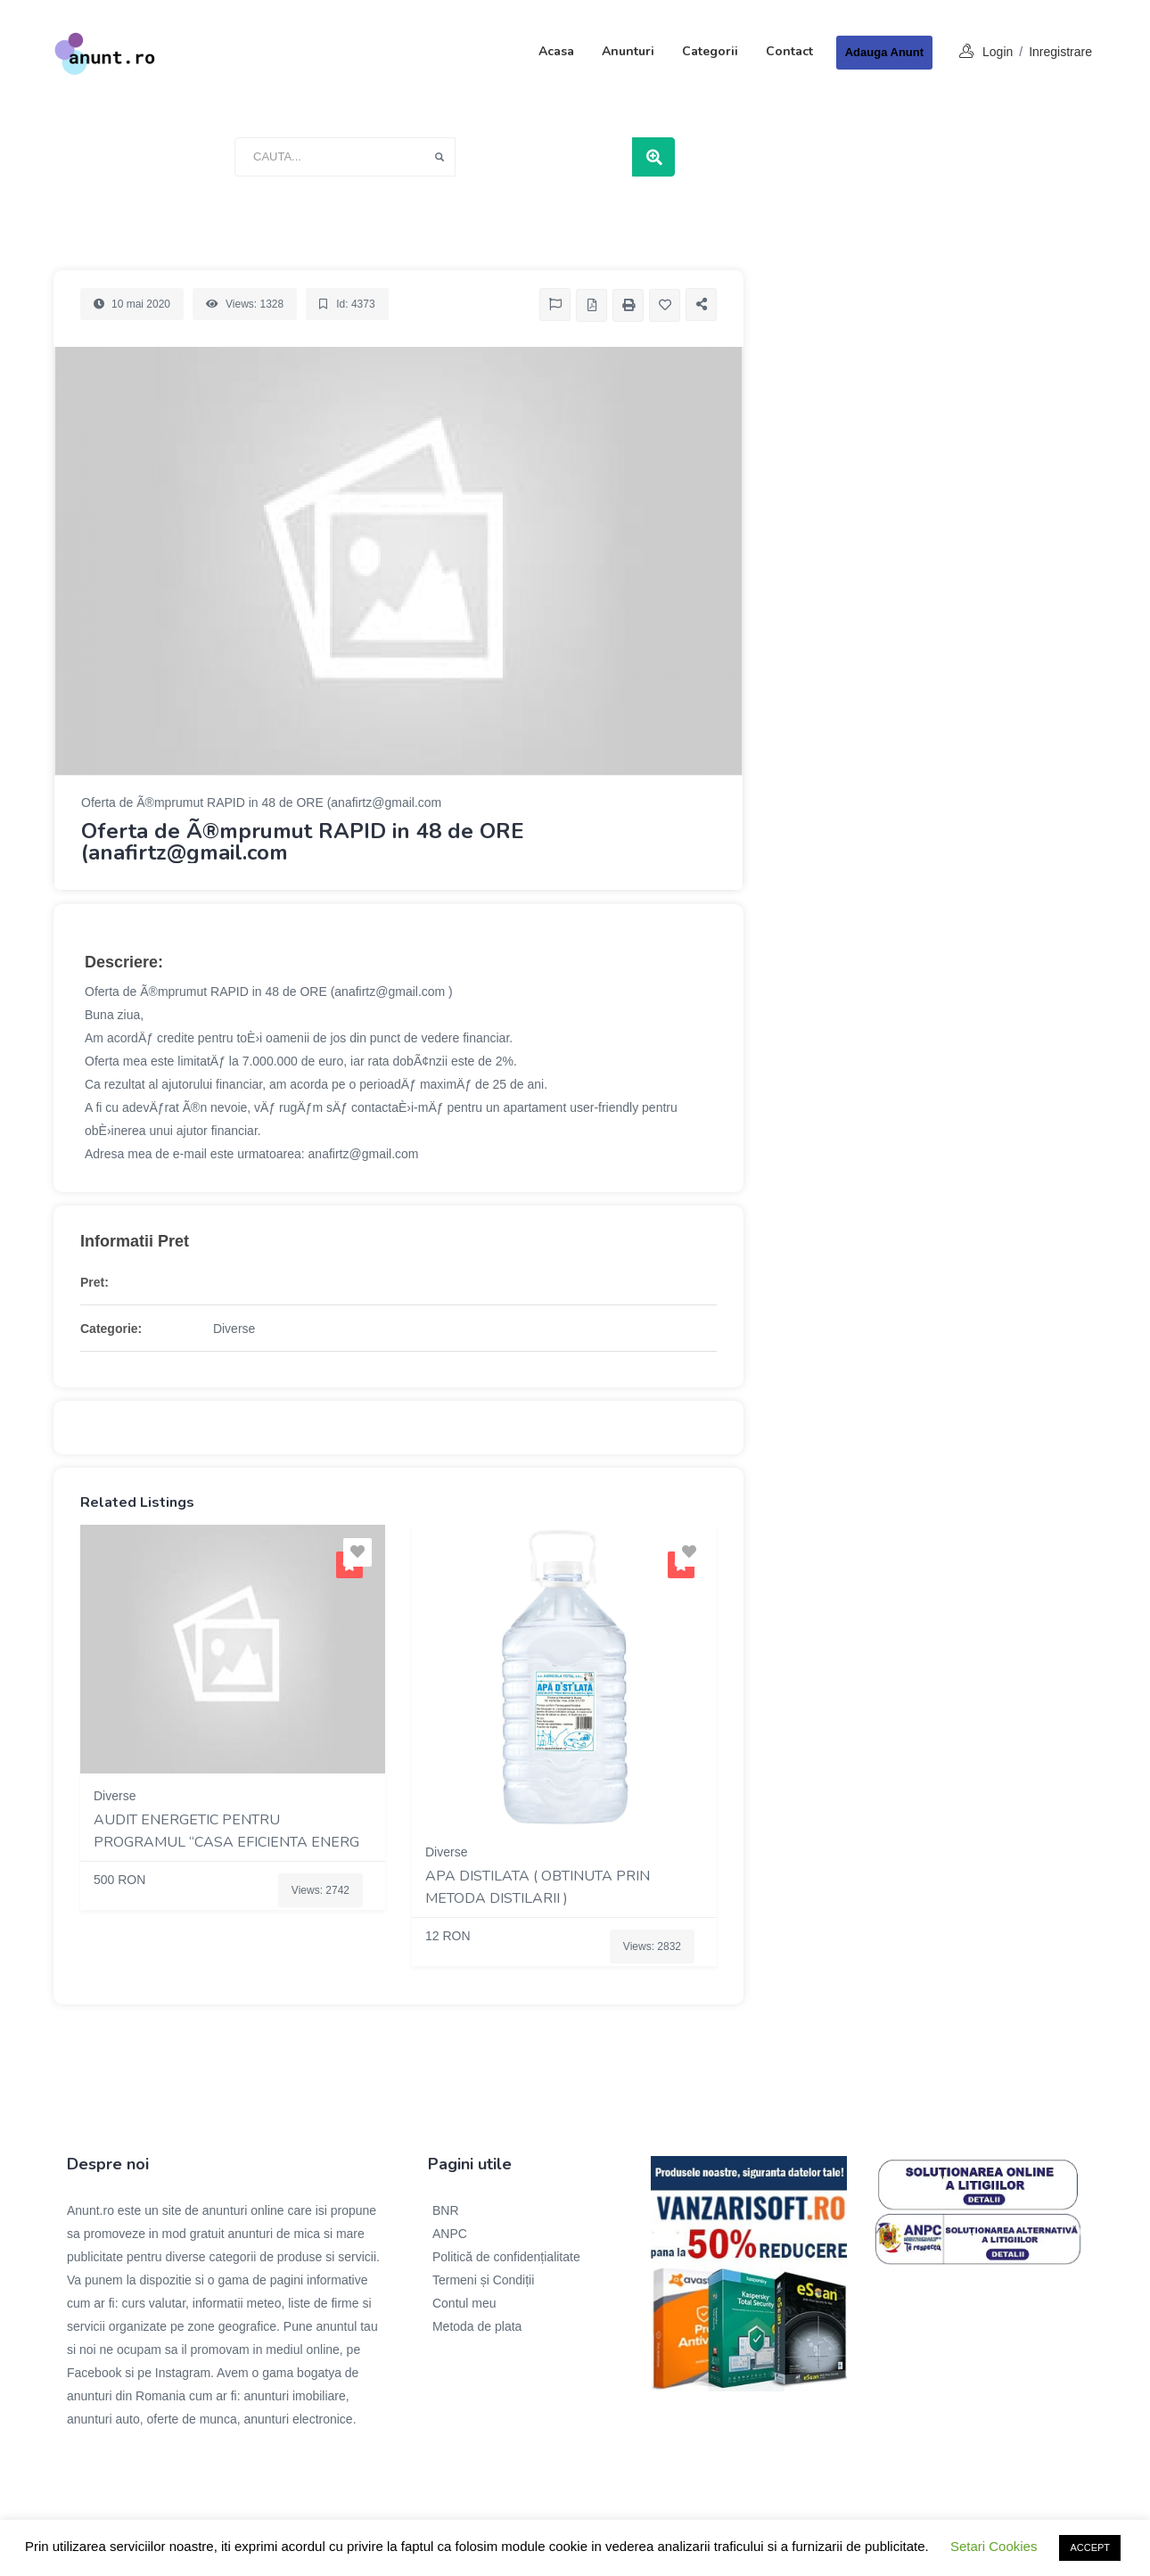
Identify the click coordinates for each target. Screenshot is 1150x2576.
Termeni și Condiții (483, 2280)
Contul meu (464, 2303)
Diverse (234, 1328)
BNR (445, 2210)
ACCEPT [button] (1090, 2547)
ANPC (449, 2233)
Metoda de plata (477, 2326)
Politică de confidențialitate (506, 2257)
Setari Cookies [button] (994, 2546)
